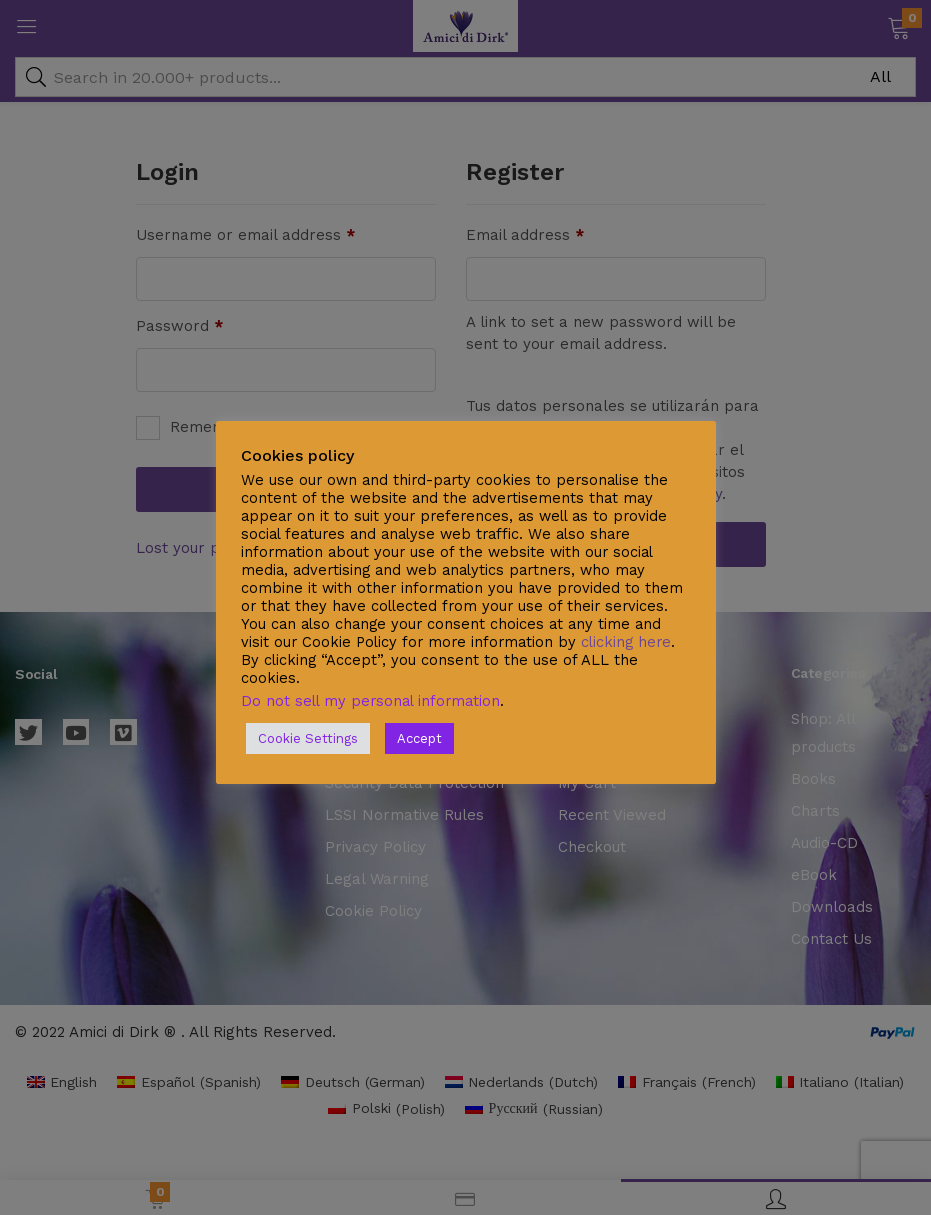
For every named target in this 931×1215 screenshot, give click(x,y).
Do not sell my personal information (370, 701)
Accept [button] (419, 738)
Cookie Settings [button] (308, 738)
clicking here (626, 642)
